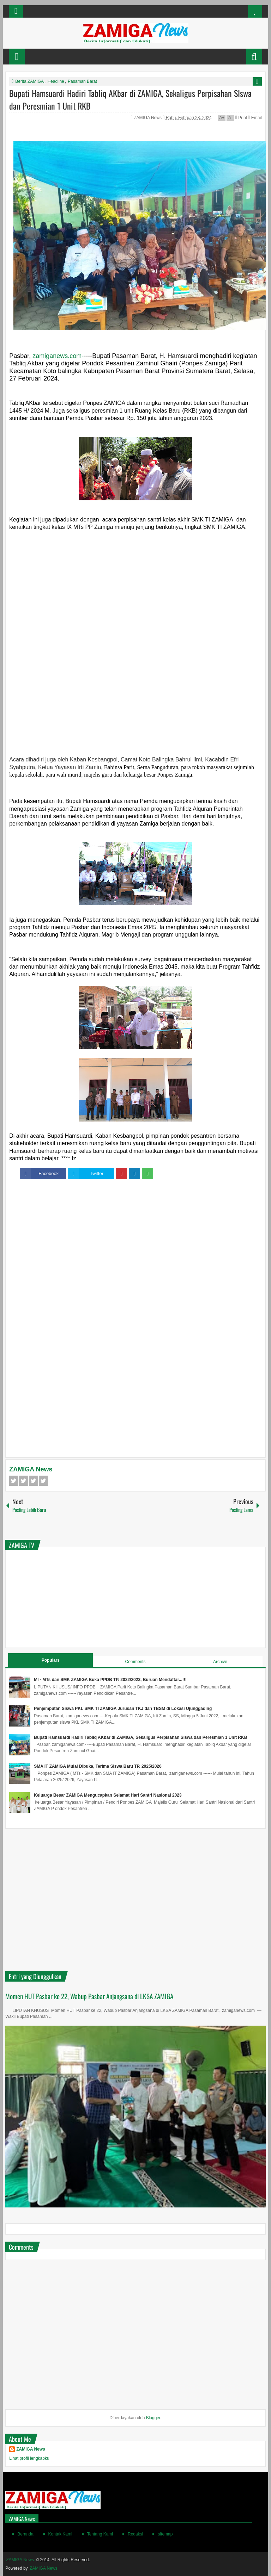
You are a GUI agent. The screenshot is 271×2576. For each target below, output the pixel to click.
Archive (220, 1661)
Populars (51, 1660)
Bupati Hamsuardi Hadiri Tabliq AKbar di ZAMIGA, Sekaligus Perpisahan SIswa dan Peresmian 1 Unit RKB (140, 1737)
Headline (55, 81)
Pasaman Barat (82, 81)
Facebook (13, 1481)
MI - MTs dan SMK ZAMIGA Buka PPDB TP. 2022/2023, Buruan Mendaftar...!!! (110, 1679)
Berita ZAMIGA (29, 81)
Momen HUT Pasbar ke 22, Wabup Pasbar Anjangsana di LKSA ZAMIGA (89, 1996)
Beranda (25, 2534)
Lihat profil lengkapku (29, 2458)
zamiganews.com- (58, 355)
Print (241, 117)
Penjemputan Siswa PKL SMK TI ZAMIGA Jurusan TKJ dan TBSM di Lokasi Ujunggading (123, 1708)
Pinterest (43, 1481)
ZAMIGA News (148, 117)
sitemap (165, 2534)
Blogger (153, 2417)
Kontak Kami (60, 2534)
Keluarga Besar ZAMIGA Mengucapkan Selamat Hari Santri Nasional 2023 (107, 1795)
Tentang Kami (100, 2534)
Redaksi (135, 2534)
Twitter (23, 1481)
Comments (135, 1661)
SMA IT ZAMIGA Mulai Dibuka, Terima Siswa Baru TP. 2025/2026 (97, 1766)
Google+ (33, 1481)
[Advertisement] (135, 594)
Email (254, 117)
